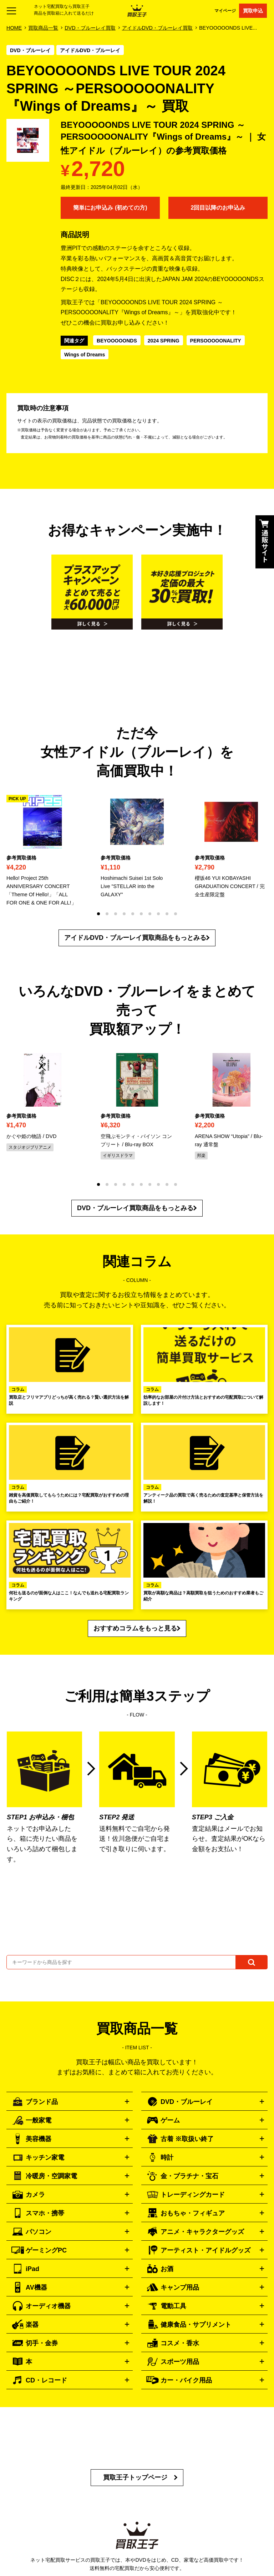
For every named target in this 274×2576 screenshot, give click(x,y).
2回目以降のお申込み (218, 208)
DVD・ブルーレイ (30, 50)
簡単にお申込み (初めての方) (110, 208)
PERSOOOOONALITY (215, 341)
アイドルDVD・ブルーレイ (90, 50)
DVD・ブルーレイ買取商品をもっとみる (135, 1208)
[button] (98, 913)
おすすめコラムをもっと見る (135, 1628)
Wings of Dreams (84, 354)
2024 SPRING (163, 341)
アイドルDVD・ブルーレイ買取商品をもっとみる (135, 937)
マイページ (225, 10)
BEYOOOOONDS (117, 341)
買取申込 (253, 11)
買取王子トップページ (135, 2477)
